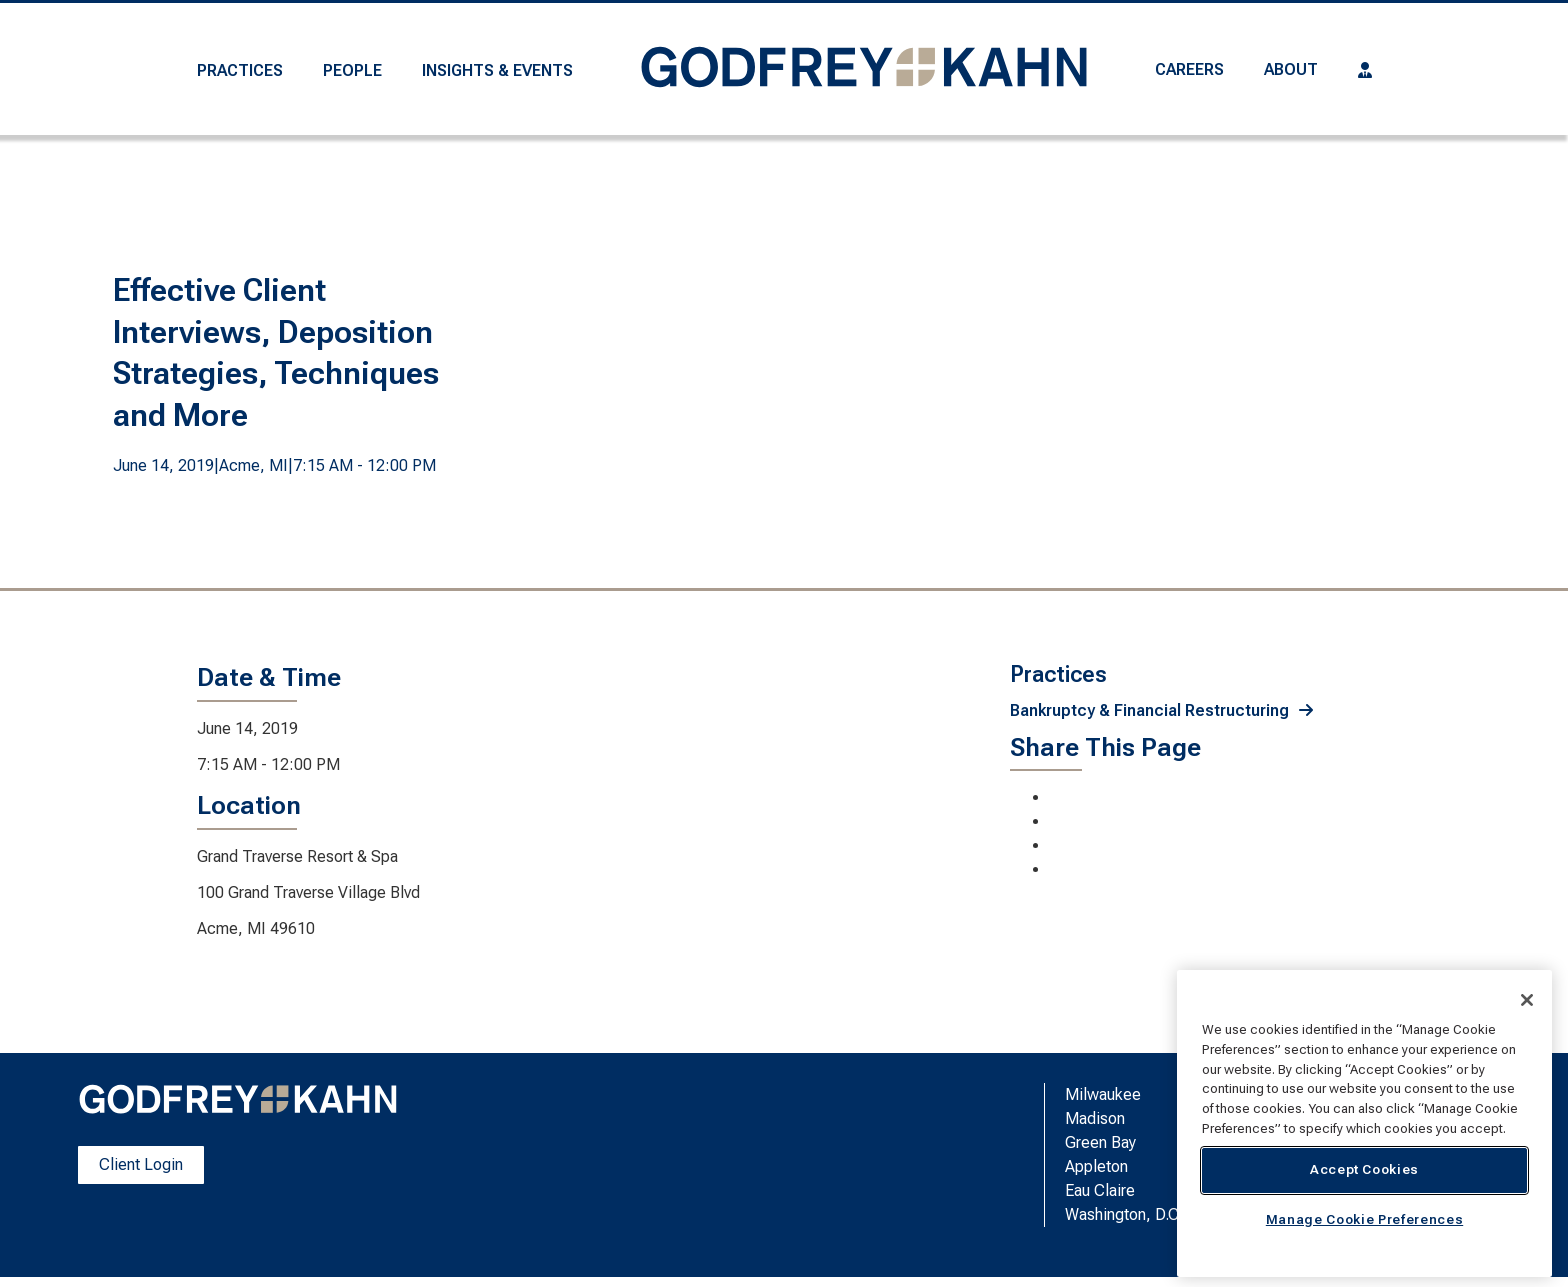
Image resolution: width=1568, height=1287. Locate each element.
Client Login (141, 1164)
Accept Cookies (1364, 1169)
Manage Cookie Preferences (1364, 1219)
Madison (1095, 1118)
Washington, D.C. (1124, 1214)
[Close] (1527, 1000)
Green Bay (1100, 1142)
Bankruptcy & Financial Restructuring (1149, 710)
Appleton (1096, 1166)
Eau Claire (1100, 1190)
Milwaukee (1103, 1094)
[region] (1364, 1123)
